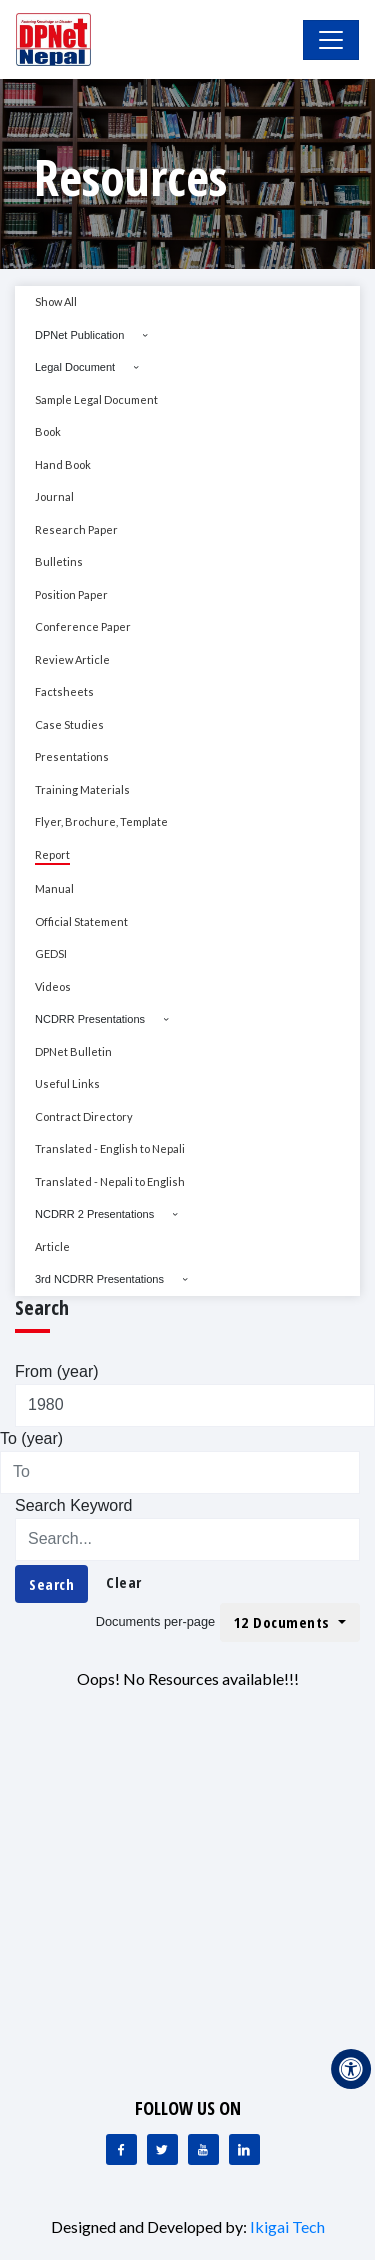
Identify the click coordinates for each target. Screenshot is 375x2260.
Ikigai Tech (287, 2226)
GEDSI (51, 953)
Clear (124, 1582)
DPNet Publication (79, 335)
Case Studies (69, 724)
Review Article (72, 659)
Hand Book (63, 464)
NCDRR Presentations (90, 1019)
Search (51, 1584)
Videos (53, 986)
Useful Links (67, 1083)
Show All (56, 301)
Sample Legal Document (96, 399)
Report (52, 854)
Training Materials (82, 789)
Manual (54, 888)
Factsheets (64, 691)
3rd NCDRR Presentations (99, 1279)
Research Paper (76, 529)
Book (48, 431)
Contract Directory (84, 1116)
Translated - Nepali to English (110, 1181)
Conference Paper (83, 626)
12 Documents (284, 1622)
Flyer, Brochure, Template (101, 821)
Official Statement (81, 921)
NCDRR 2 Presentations (94, 1214)
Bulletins (59, 561)
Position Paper (71, 594)
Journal (54, 496)
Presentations (72, 756)
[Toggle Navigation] (331, 40)
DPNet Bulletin (73, 1051)
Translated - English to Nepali (110, 1148)
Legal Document (75, 367)
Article (52, 1246)
